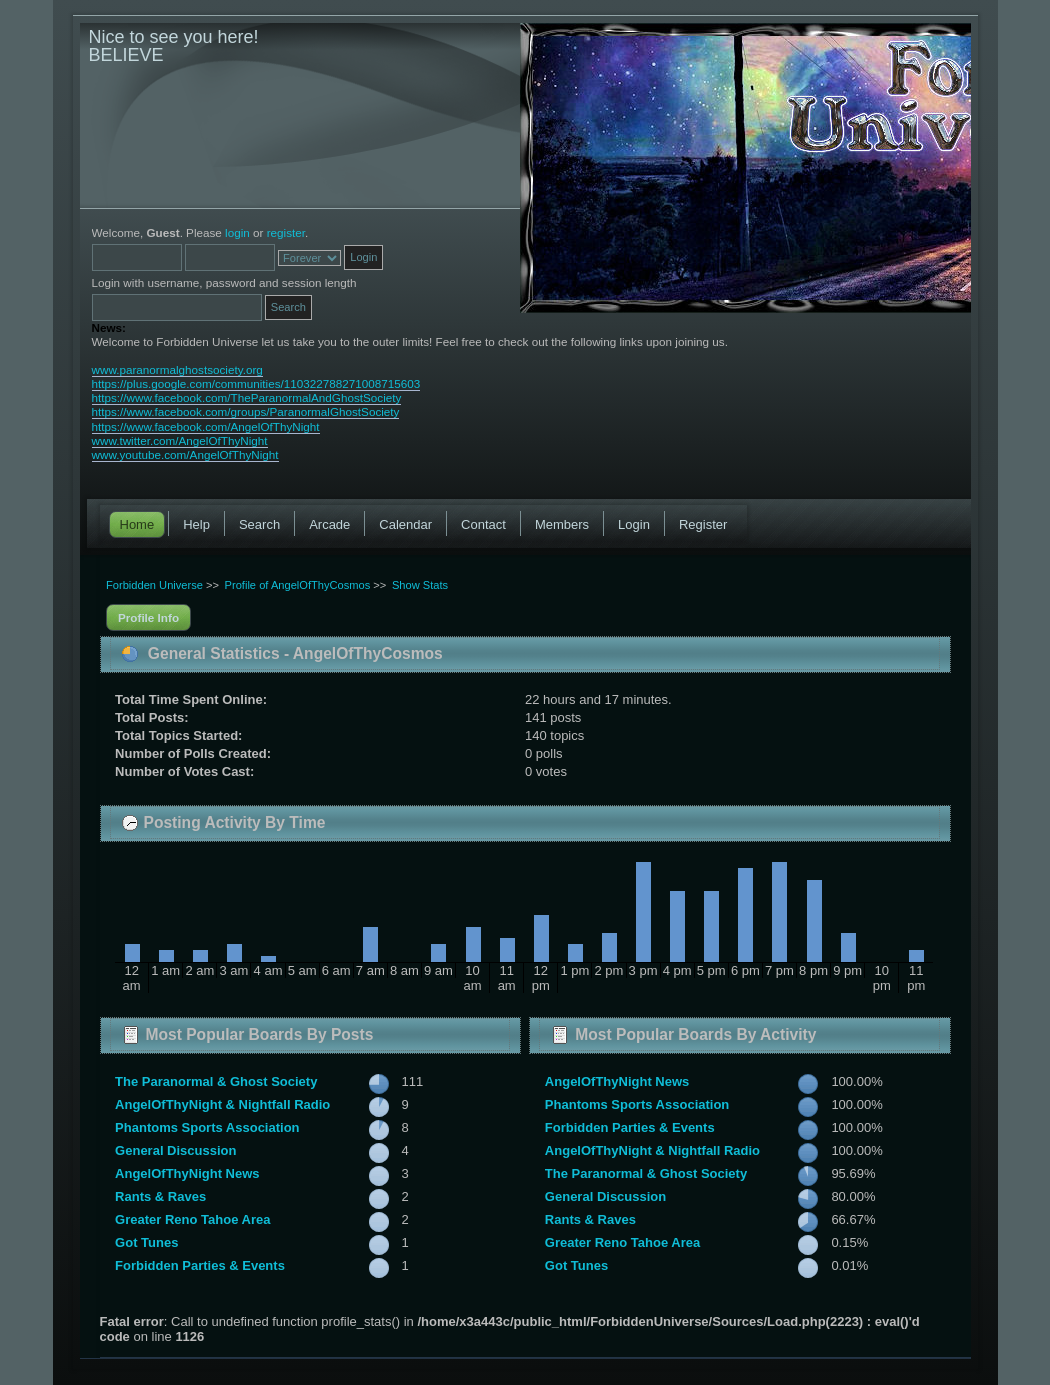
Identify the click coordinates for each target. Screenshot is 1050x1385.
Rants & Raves (160, 1196)
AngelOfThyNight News (187, 1173)
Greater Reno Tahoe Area (192, 1219)
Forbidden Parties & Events (200, 1265)
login (237, 232)
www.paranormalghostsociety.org (177, 369)
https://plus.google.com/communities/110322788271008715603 (256, 383)
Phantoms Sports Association (207, 1127)
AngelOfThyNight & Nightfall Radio (222, 1104)
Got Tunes (146, 1242)
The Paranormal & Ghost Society (216, 1081)
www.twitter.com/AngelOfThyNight (180, 440)
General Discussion (175, 1150)
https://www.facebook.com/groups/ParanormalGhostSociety (246, 411)
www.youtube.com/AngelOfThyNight (185, 454)
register (286, 232)
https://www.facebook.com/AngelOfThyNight (206, 426)
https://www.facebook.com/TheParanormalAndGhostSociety (247, 397)
